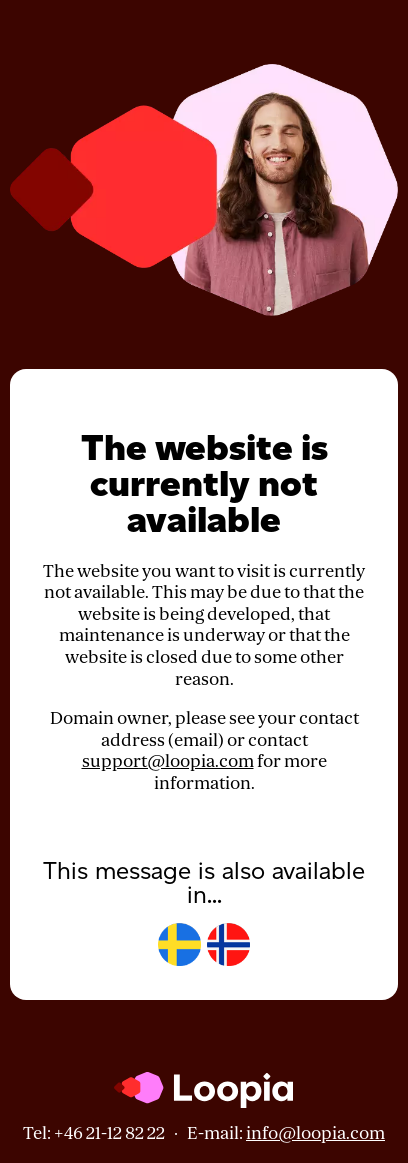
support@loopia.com (168, 761)
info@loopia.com (315, 1133)
